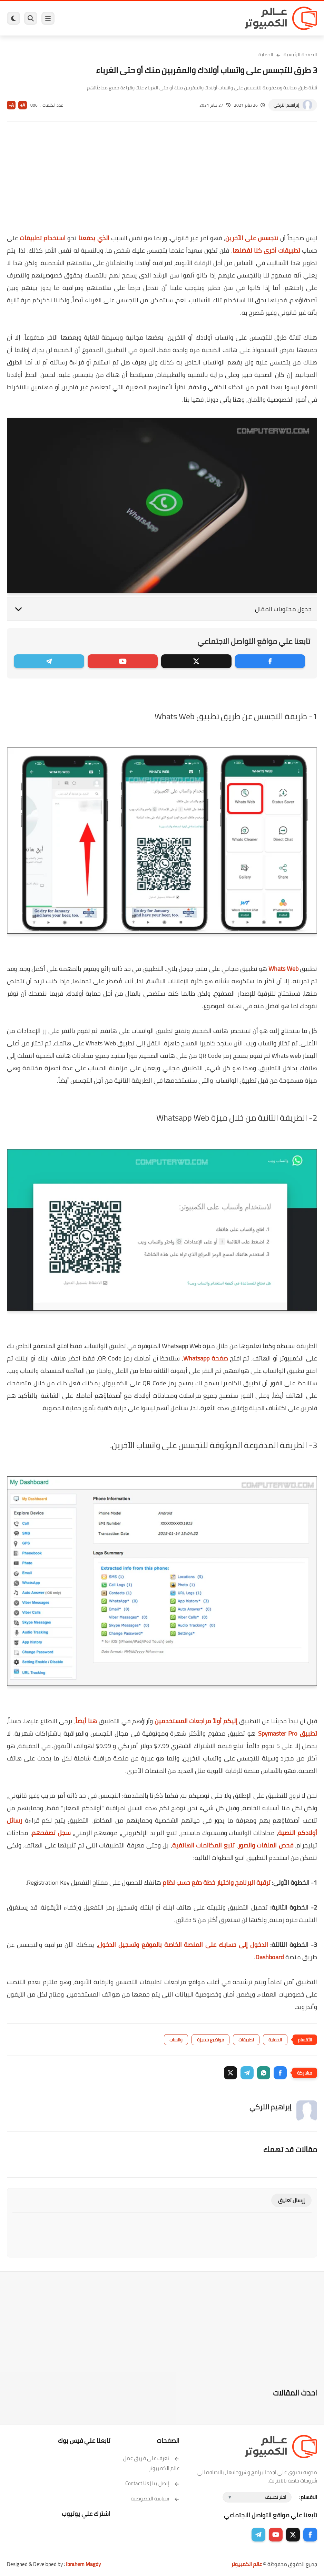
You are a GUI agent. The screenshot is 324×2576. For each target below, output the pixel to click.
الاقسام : (307, 2497)
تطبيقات (246, 2040)
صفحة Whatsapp (205, 1358)
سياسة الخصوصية (155, 2499)
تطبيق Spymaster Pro (287, 1733)
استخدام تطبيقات (43, 238)
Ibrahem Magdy (83, 2564)
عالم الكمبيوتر (246, 2564)
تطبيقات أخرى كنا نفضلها (266, 250)
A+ (22, 105)
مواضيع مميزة (210, 2040)
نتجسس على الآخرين (251, 238)
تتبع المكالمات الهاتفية (203, 1845)
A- (11, 105)
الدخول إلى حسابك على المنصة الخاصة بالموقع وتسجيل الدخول (183, 1944)
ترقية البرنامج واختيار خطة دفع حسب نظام (217, 1882)
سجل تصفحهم (51, 1832)
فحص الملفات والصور (265, 1845)
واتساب (176, 2040)
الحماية (265, 54)
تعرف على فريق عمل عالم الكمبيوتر (151, 2463)
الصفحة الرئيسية (300, 54)
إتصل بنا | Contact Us (152, 2483)
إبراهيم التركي (286, 105)
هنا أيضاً (86, 1721)
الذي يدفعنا (93, 238)
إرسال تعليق (291, 2200)
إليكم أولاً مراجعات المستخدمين (196, 1721)
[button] (280, 2072)
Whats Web (283, 968)
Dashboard (269, 1957)
